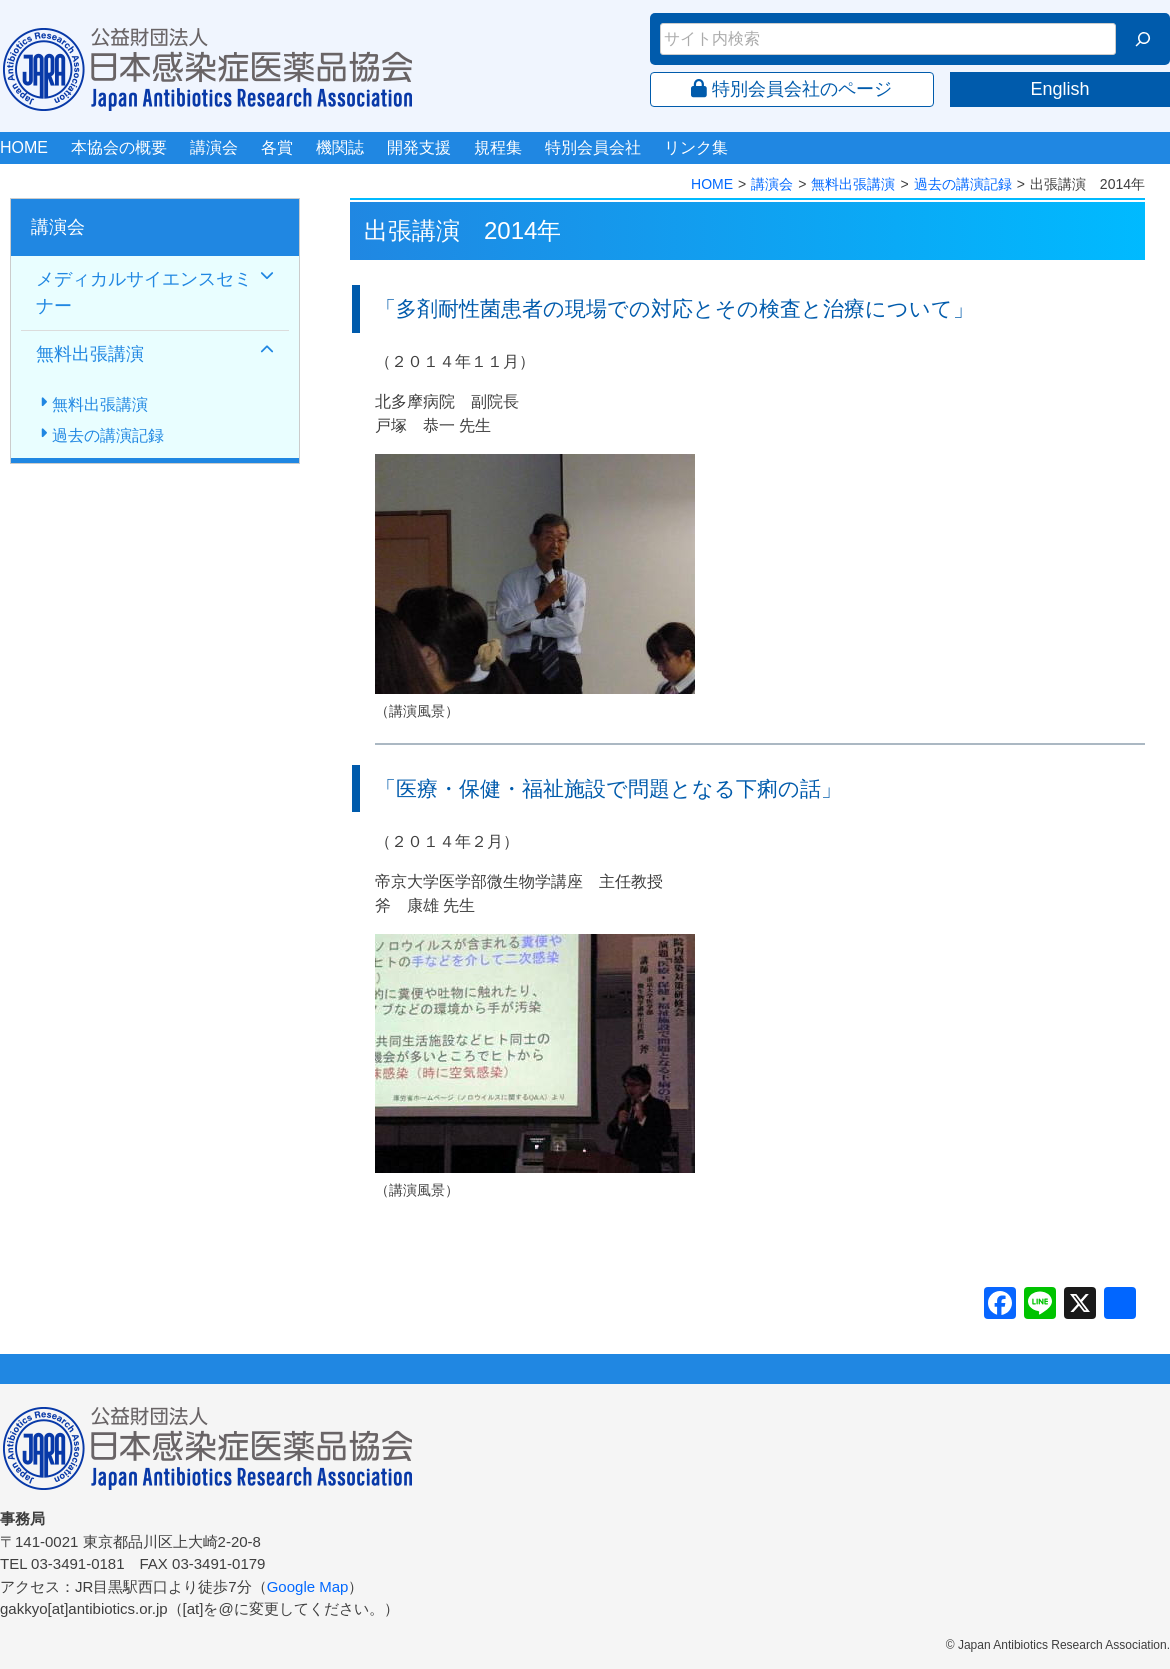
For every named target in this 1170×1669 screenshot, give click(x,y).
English (1059, 89)
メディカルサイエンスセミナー (144, 292)
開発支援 (419, 147)
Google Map (308, 1586)
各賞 (277, 147)
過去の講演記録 (963, 184)
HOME (24, 147)
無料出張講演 (853, 184)
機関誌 (340, 147)
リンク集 (696, 147)
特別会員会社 (593, 147)
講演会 (214, 147)
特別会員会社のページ (791, 89)
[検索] (1143, 39)
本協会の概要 (119, 147)
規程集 (498, 147)
